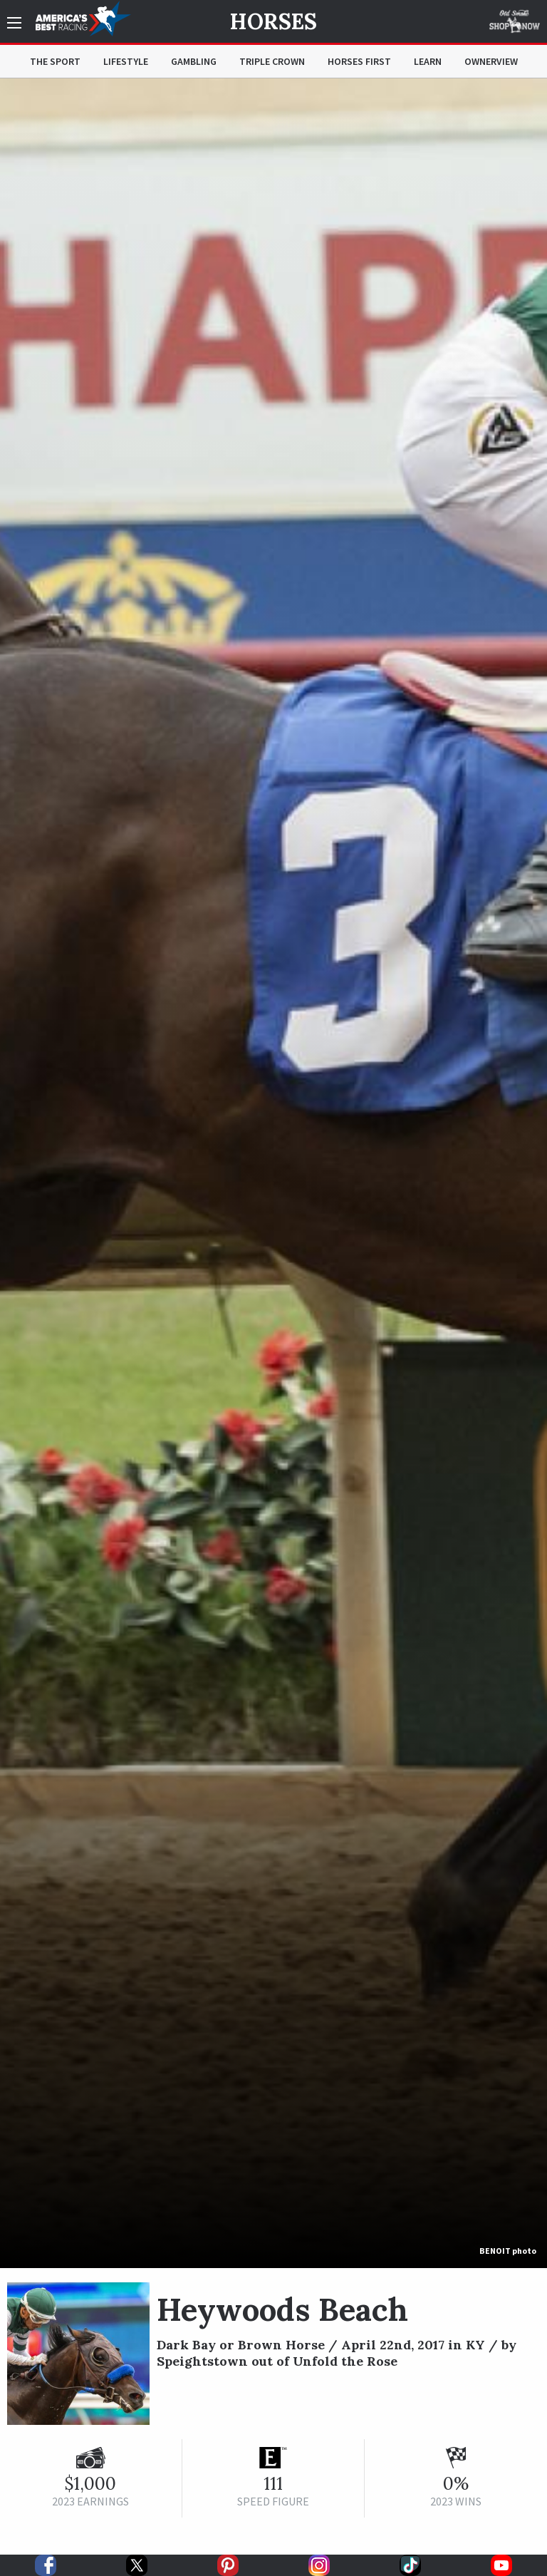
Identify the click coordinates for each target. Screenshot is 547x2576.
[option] (273, 1173)
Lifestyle (125, 61)
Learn (428, 61)
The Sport (55, 61)
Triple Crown (272, 61)
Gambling (194, 61)
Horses (273, 21)
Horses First (359, 61)
